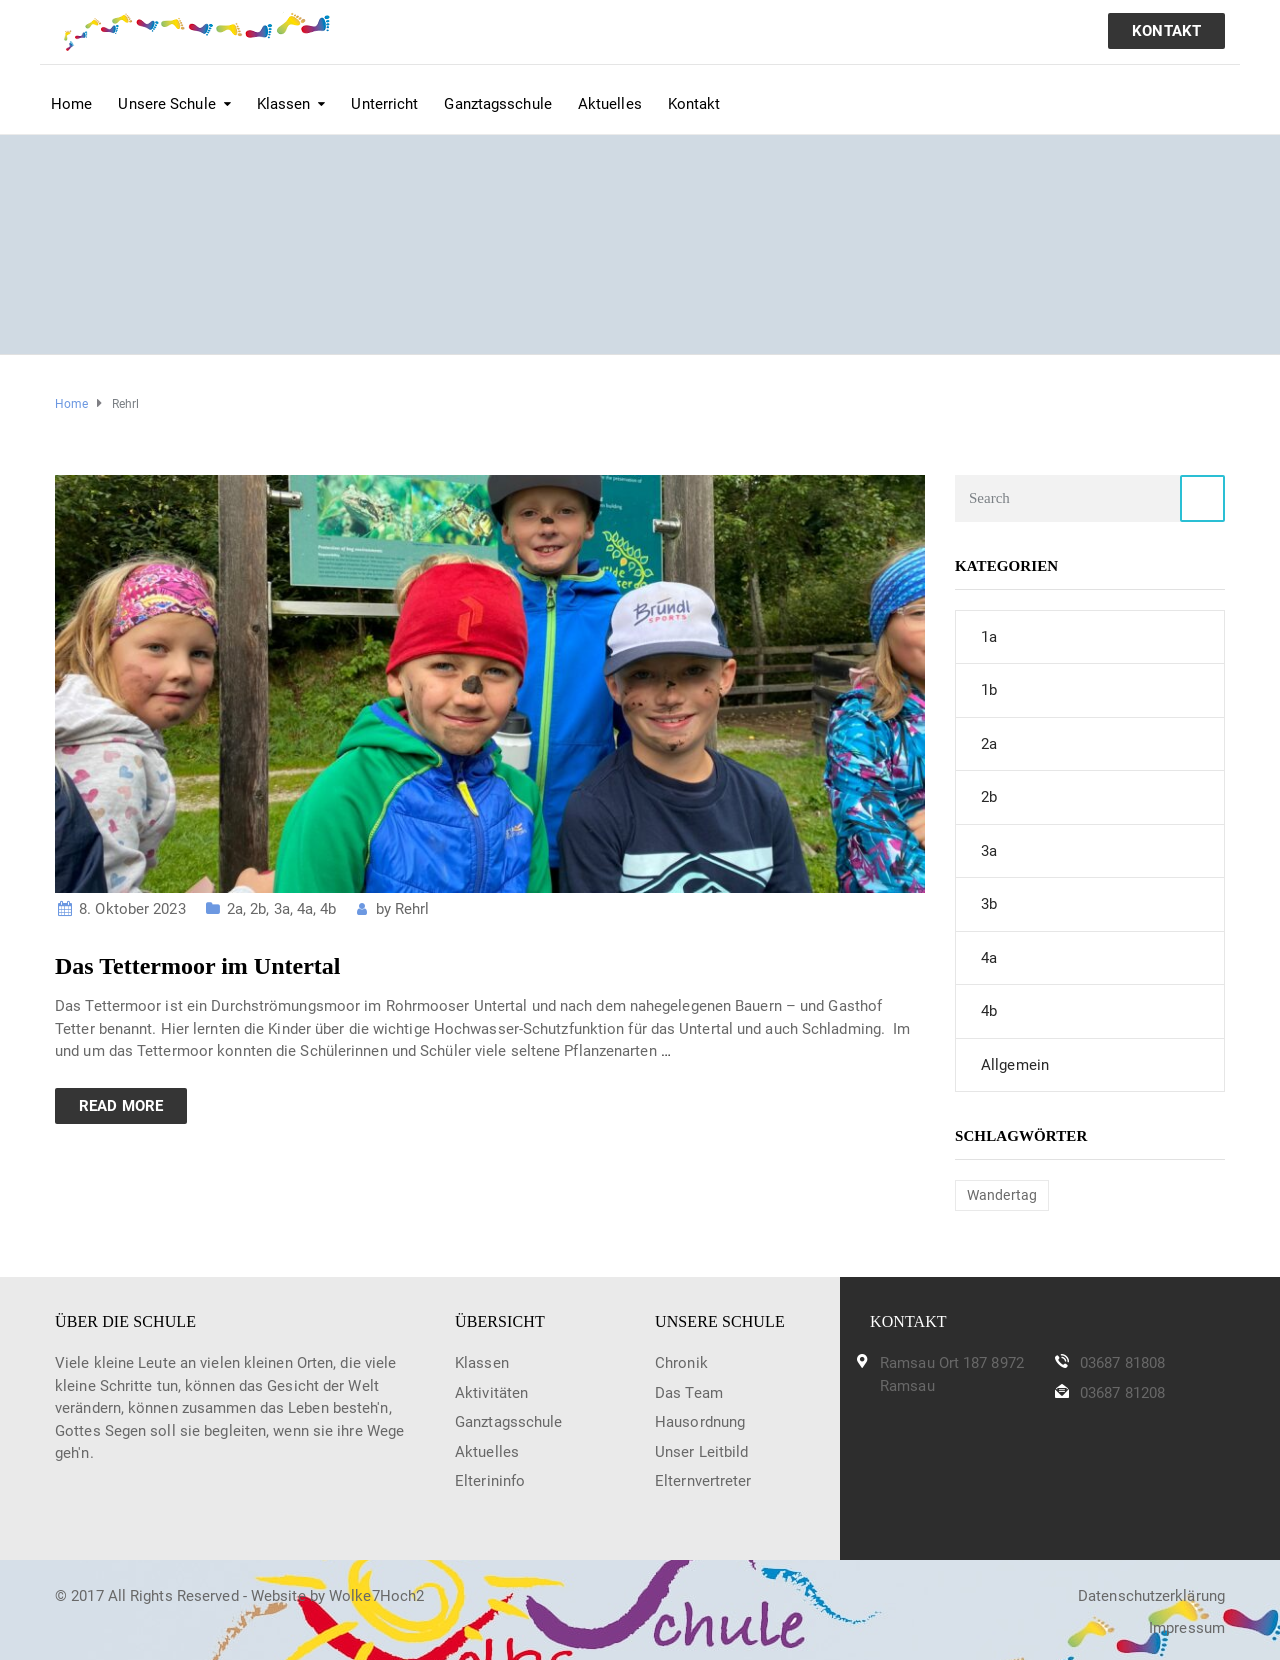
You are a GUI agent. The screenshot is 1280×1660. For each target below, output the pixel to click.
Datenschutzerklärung (1151, 1596)
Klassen (284, 104)
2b (258, 909)
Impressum (1187, 1628)
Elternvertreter (703, 1481)
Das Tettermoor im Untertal (198, 966)
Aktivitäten (491, 1393)
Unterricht (384, 104)
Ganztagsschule (497, 104)
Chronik (681, 1363)
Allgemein (1015, 1065)
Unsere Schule (166, 104)
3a (282, 909)
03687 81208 (1122, 1393)
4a (305, 909)
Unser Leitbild (701, 1452)
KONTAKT (1166, 31)
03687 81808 (1122, 1363)
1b (989, 690)
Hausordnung (700, 1422)
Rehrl (412, 909)
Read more (121, 1106)
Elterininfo (490, 1481)
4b (328, 909)
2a (235, 909)
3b (989, 904)
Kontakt (694, 104)
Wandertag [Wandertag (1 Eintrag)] (1002, 1195)
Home (71, 104)
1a (989, 637)
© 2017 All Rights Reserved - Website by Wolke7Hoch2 (239, 1596)
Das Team (689, 1393)
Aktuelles (610, 104)
